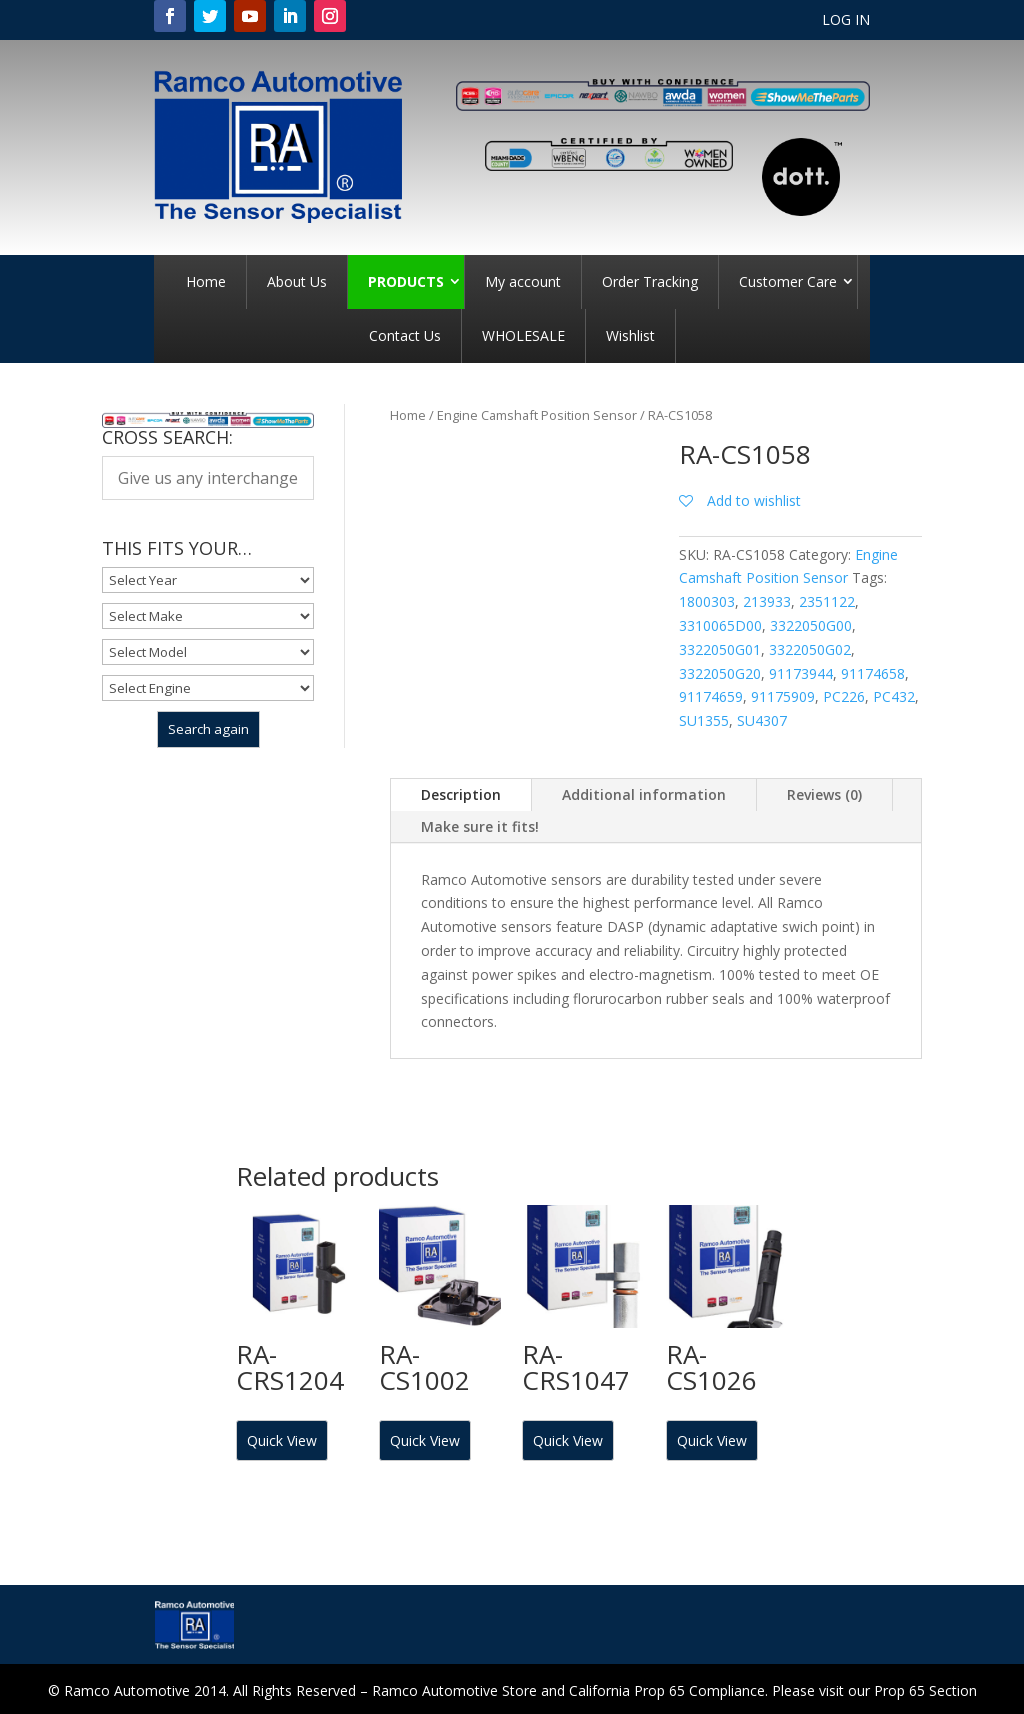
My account (523, 281)
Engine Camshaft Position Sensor (537, 415)
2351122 (827, 601)
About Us (297, 281)
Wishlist (630, 335)
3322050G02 (810, 649)
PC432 (894, 696)
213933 (767, 601)
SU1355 (704, 720)
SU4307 (762, 720)
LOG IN (846, 21)
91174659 (711, 696)
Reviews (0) (824, 794)
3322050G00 (811, 625)
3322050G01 (720, 649)
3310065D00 (720, 625)
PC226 (844, 696)
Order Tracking (650, 281)
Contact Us (405, 335)
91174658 (873, 673)
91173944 (801, 673)
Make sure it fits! (480, 826)
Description (461, 794)
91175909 (783, 696)
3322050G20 (720, 673)
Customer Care (788, 281)
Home (206, 281)
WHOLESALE (523, 335)
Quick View (282, 1440)
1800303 (707, 601)
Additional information (644, 794)
